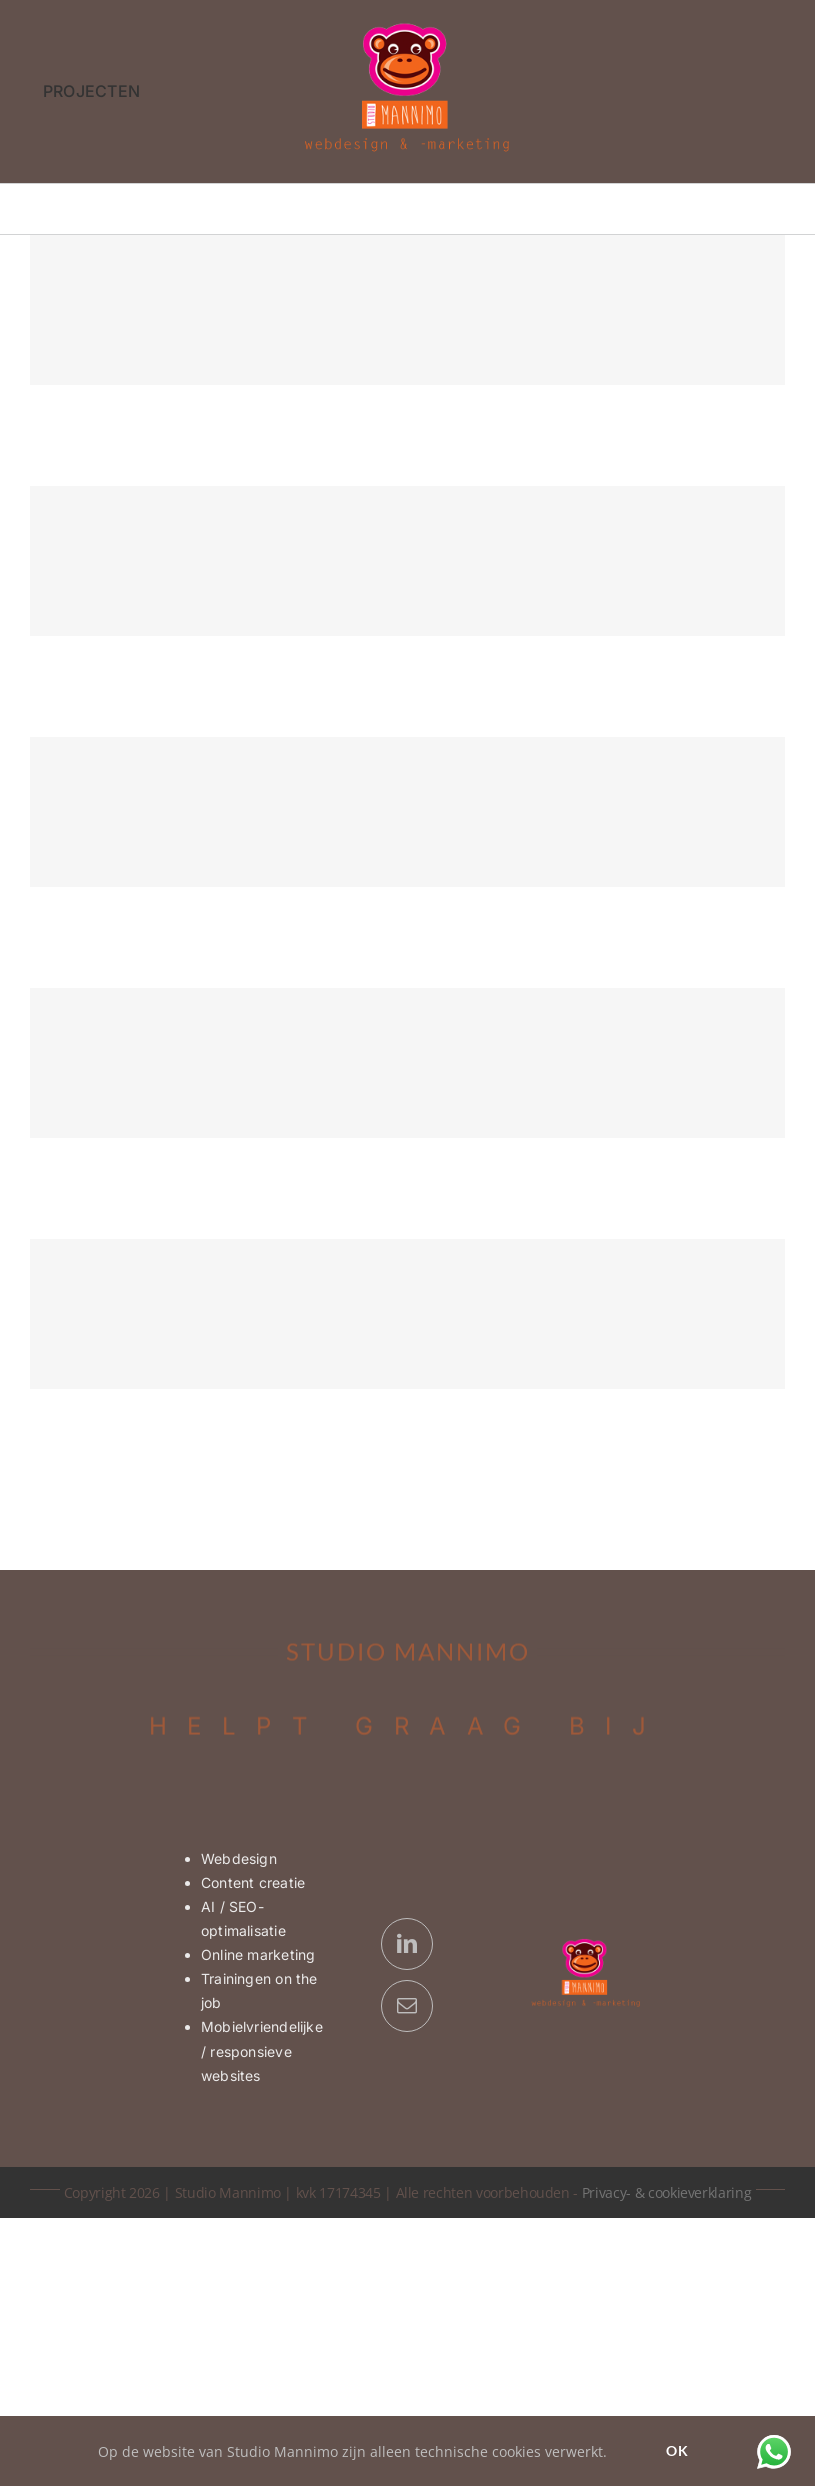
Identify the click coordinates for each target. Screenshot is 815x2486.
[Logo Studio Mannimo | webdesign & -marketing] (408, 28)
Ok (677, 2450)
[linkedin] (407, 1944)
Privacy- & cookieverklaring (667, 2192)
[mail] (407, 2006)
